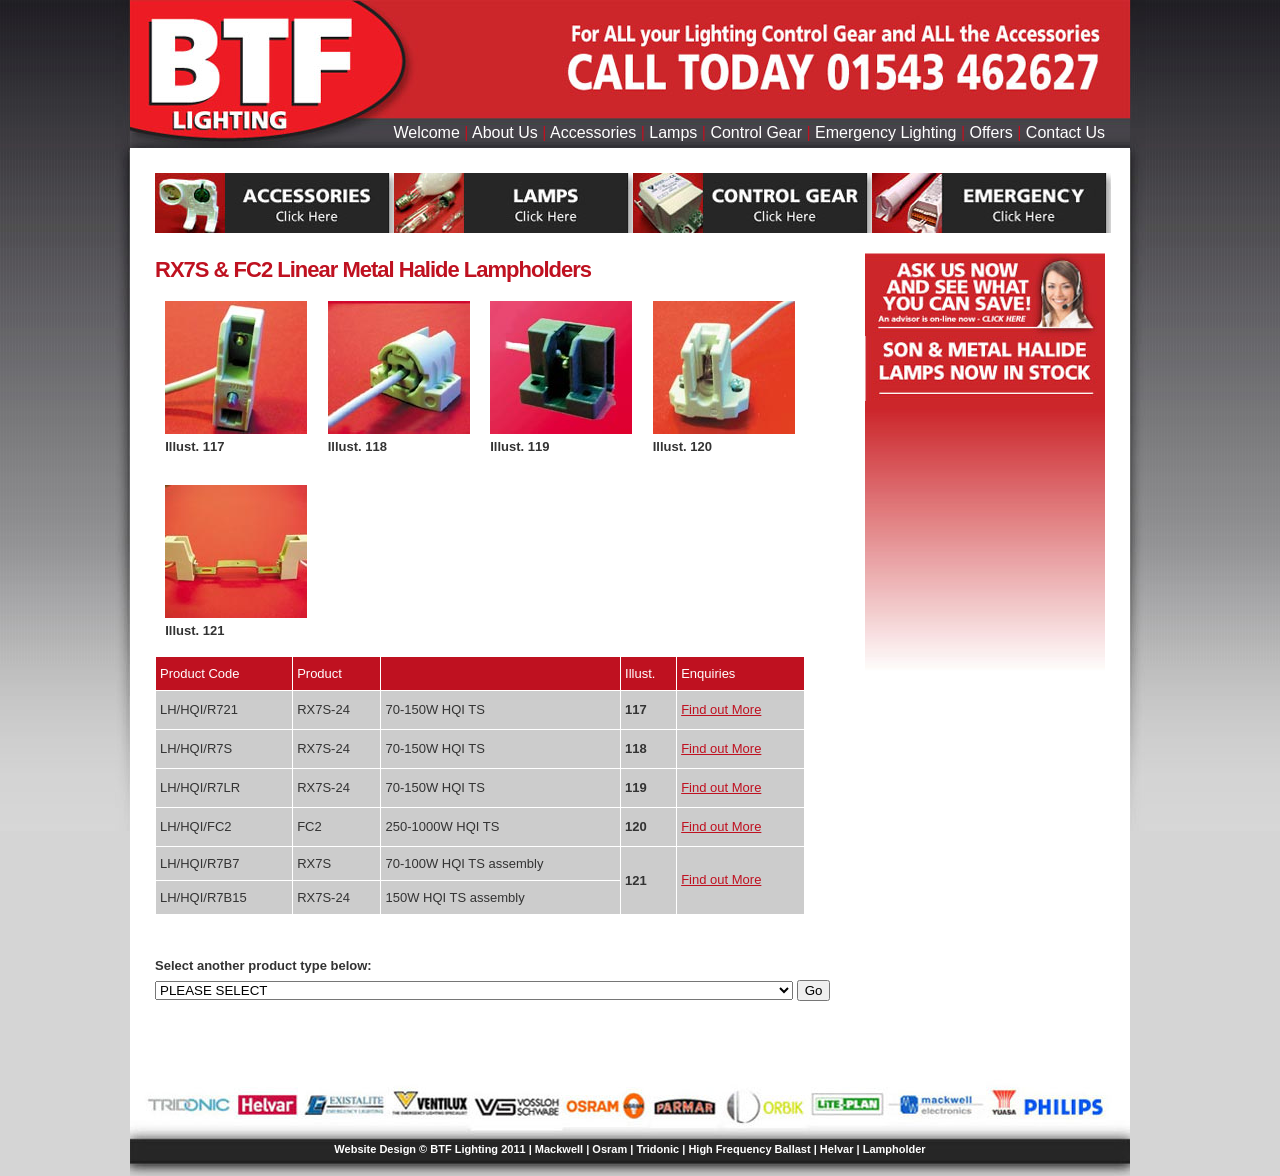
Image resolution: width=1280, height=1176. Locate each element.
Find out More (721, 709)
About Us (505, 132)
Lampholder (894, 1149)
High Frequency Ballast (749, 1149)
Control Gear (756, 132)
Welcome (426, 132)
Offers (991, 132)
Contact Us (1065, 132)
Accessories (593, 132)
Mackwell (559, 1149)
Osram (609, 1149)
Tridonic (657, 1149)
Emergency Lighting (885, 132)
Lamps (673, 132)
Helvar (837, 1149)
